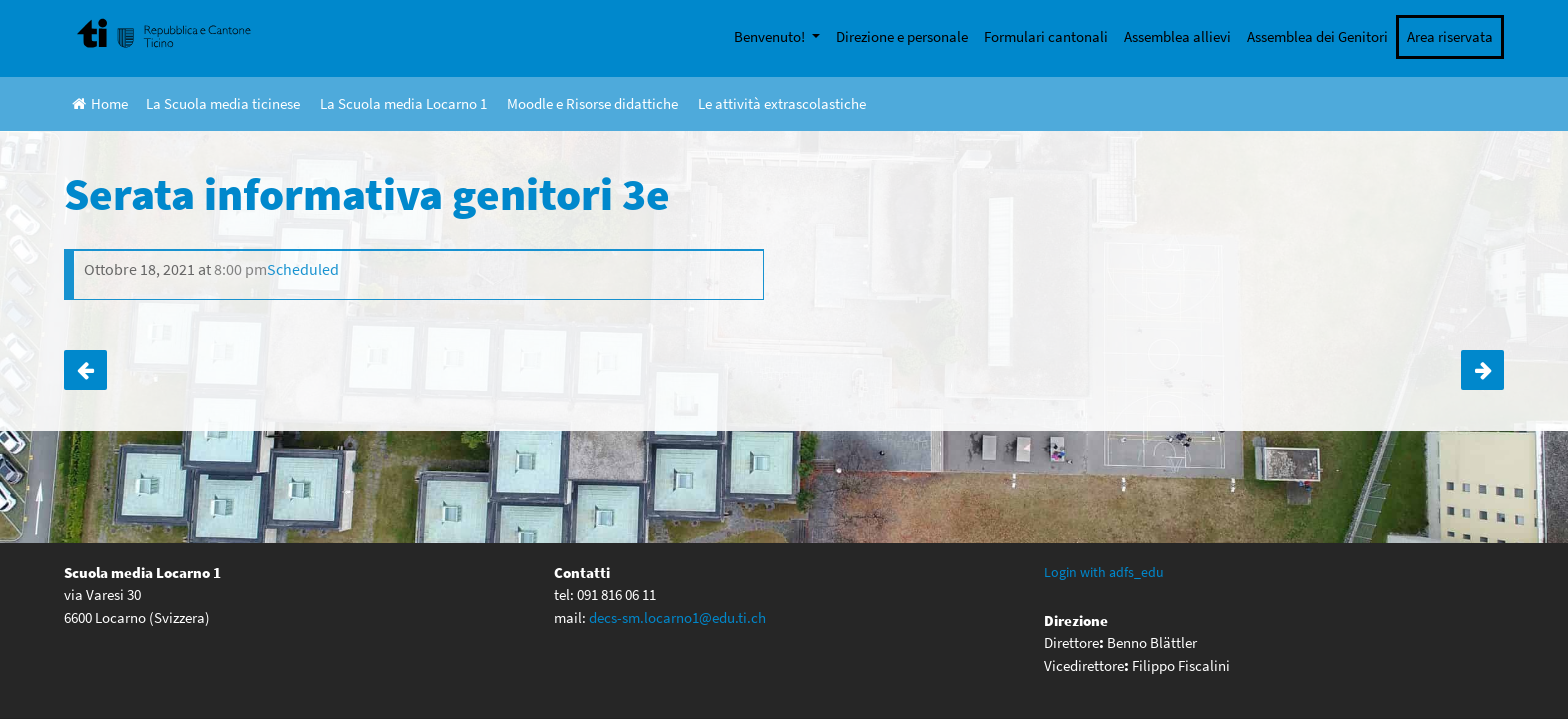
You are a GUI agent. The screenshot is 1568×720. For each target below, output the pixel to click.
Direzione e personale (902, 36)
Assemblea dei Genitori (1317, 36)
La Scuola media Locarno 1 (403, 103)
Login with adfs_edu (1104, 572)
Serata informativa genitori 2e (1482, 370)
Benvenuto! (771, 36)
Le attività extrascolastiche (782, 103)
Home (100, 103)
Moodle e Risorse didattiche (592, 103)
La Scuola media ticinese (223, 103)
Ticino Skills (85, 370)
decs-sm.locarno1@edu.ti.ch (677, 617)
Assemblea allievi (1177, 36)
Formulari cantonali (1046, 36)
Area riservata (1450, 36)
